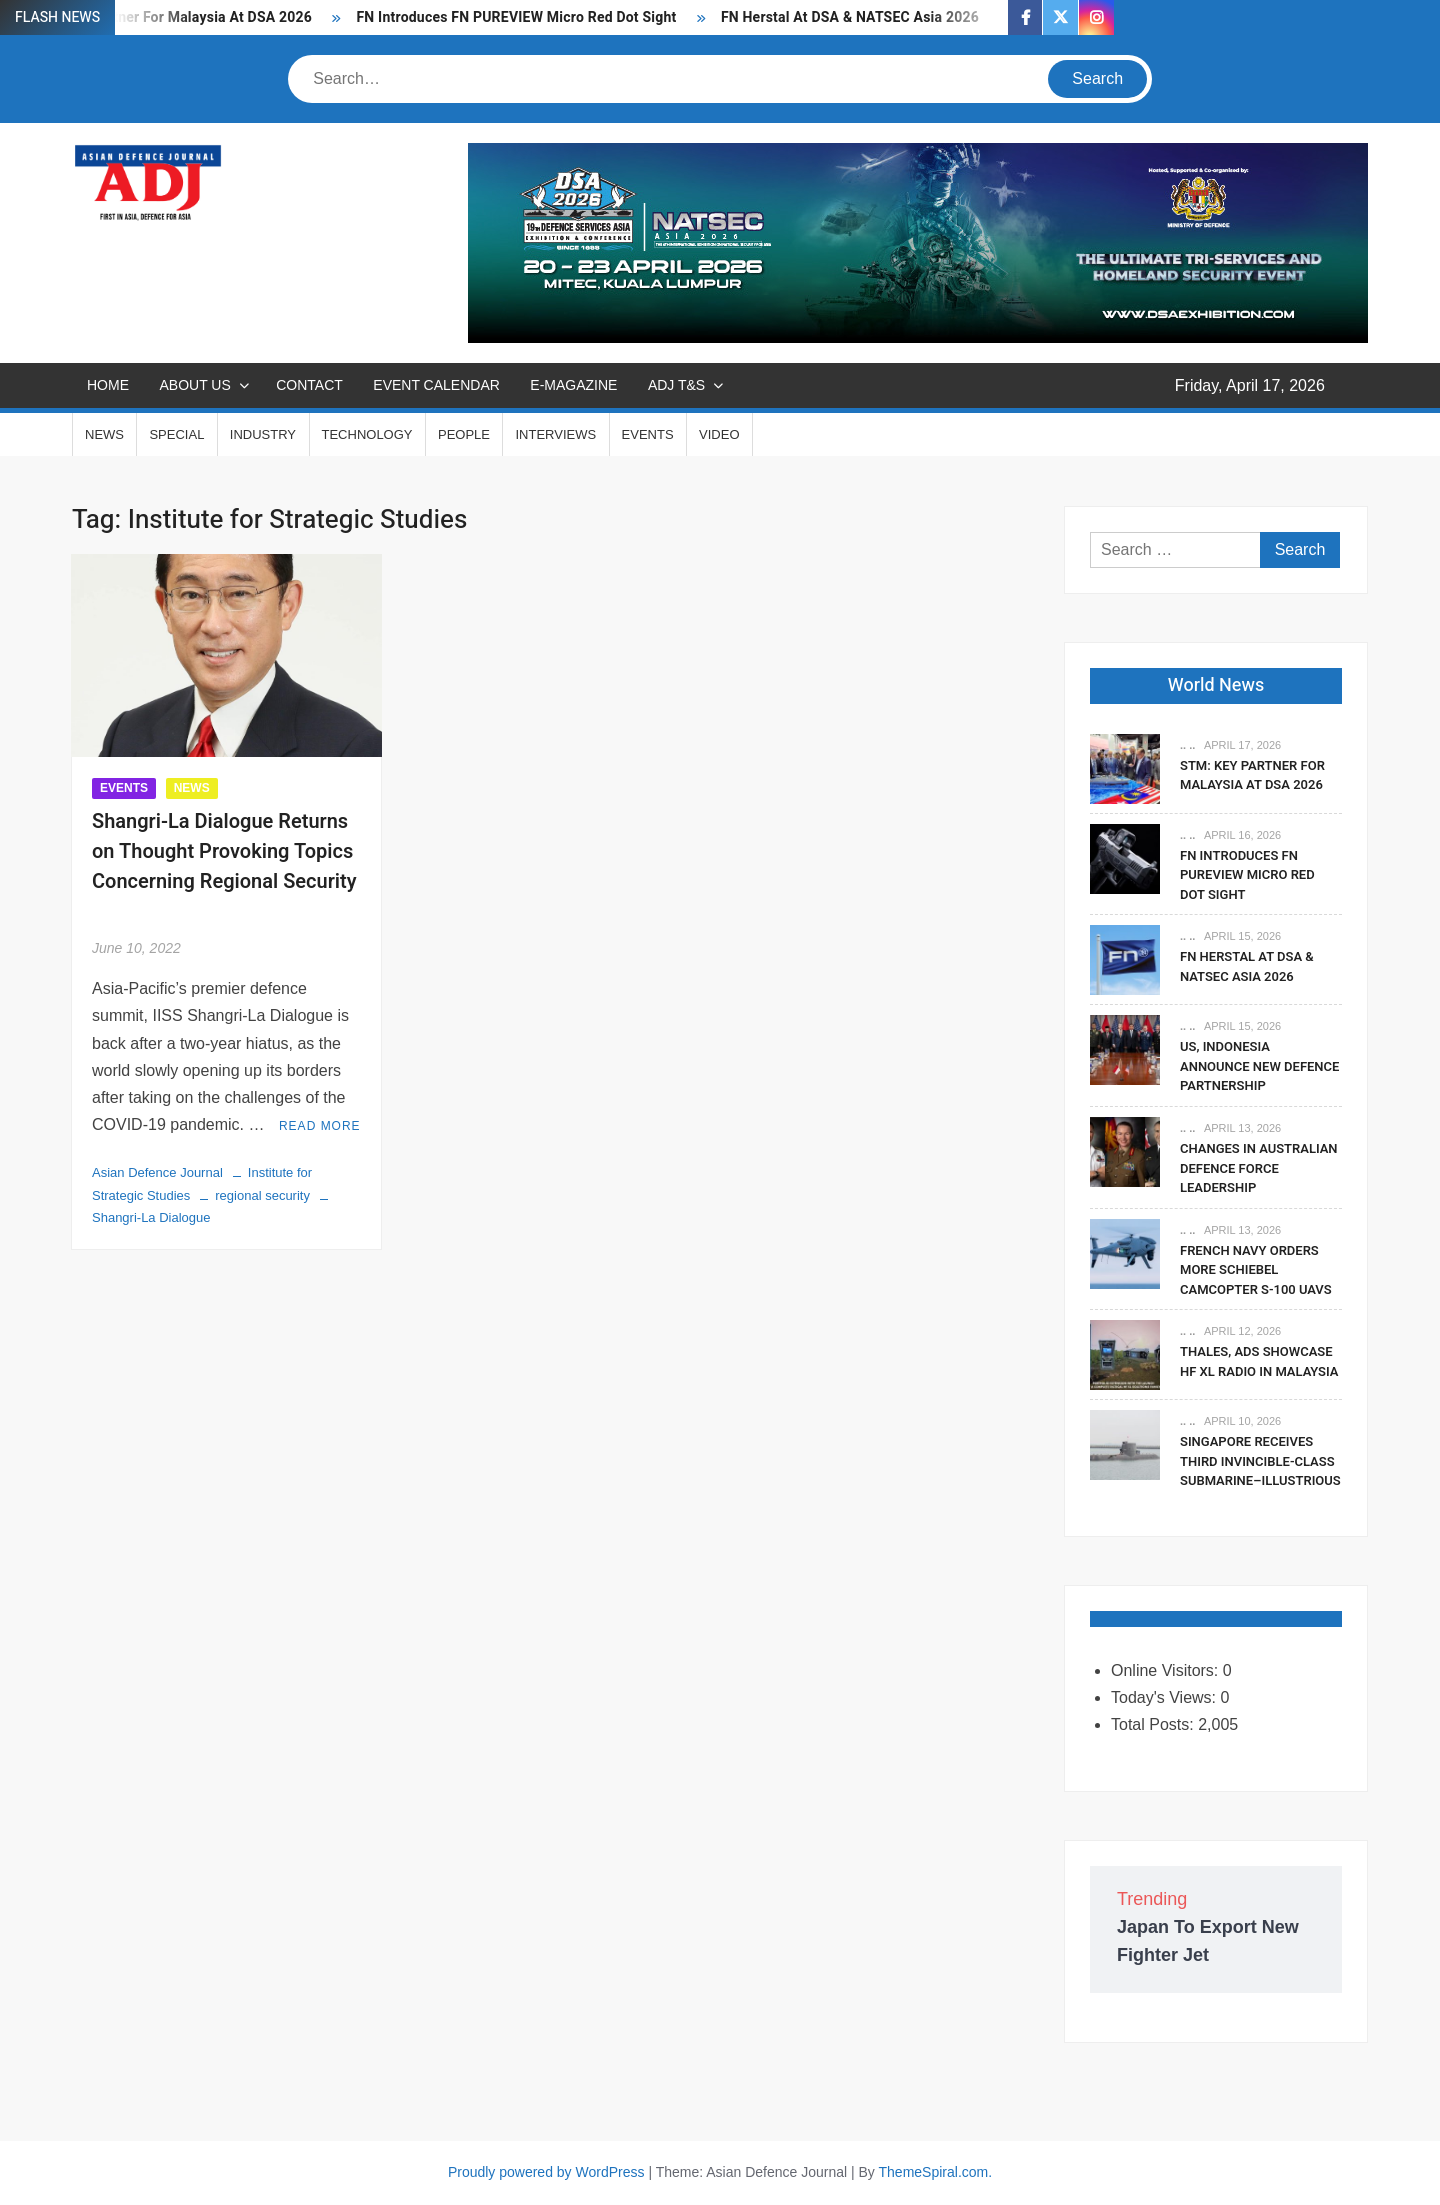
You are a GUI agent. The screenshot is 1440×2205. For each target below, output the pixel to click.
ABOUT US (194, 385)
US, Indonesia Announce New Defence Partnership (1259, 1066)
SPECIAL (176, 434)
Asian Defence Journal (157, 1172)
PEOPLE (464, 434)
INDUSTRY (263, 434)
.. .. (1187, 745)
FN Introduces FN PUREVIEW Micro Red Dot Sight (516, 17)
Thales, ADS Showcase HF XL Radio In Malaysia (1259, 1361)
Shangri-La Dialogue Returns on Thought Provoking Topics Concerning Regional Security (224, 866)
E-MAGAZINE (573, 385)
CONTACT (309, 385)
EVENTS (648, 434)
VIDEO (719, 434)
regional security (262, 1195)
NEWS (104, 434)
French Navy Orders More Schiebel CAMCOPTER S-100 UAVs (1256, 1270)
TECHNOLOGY (367, 434)
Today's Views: (1165, 1697)
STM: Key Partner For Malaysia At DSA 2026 (1252, 775)
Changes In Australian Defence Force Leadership (1259, 1168)
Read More (320, 1126)
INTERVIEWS (555, 434)
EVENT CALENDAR (436, 385)
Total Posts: (1154, 1724)
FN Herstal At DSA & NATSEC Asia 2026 (850, 17)
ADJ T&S (676, 385)
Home (108, 385)
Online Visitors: (1167, 1670)
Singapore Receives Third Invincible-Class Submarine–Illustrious (1260, 1461)
